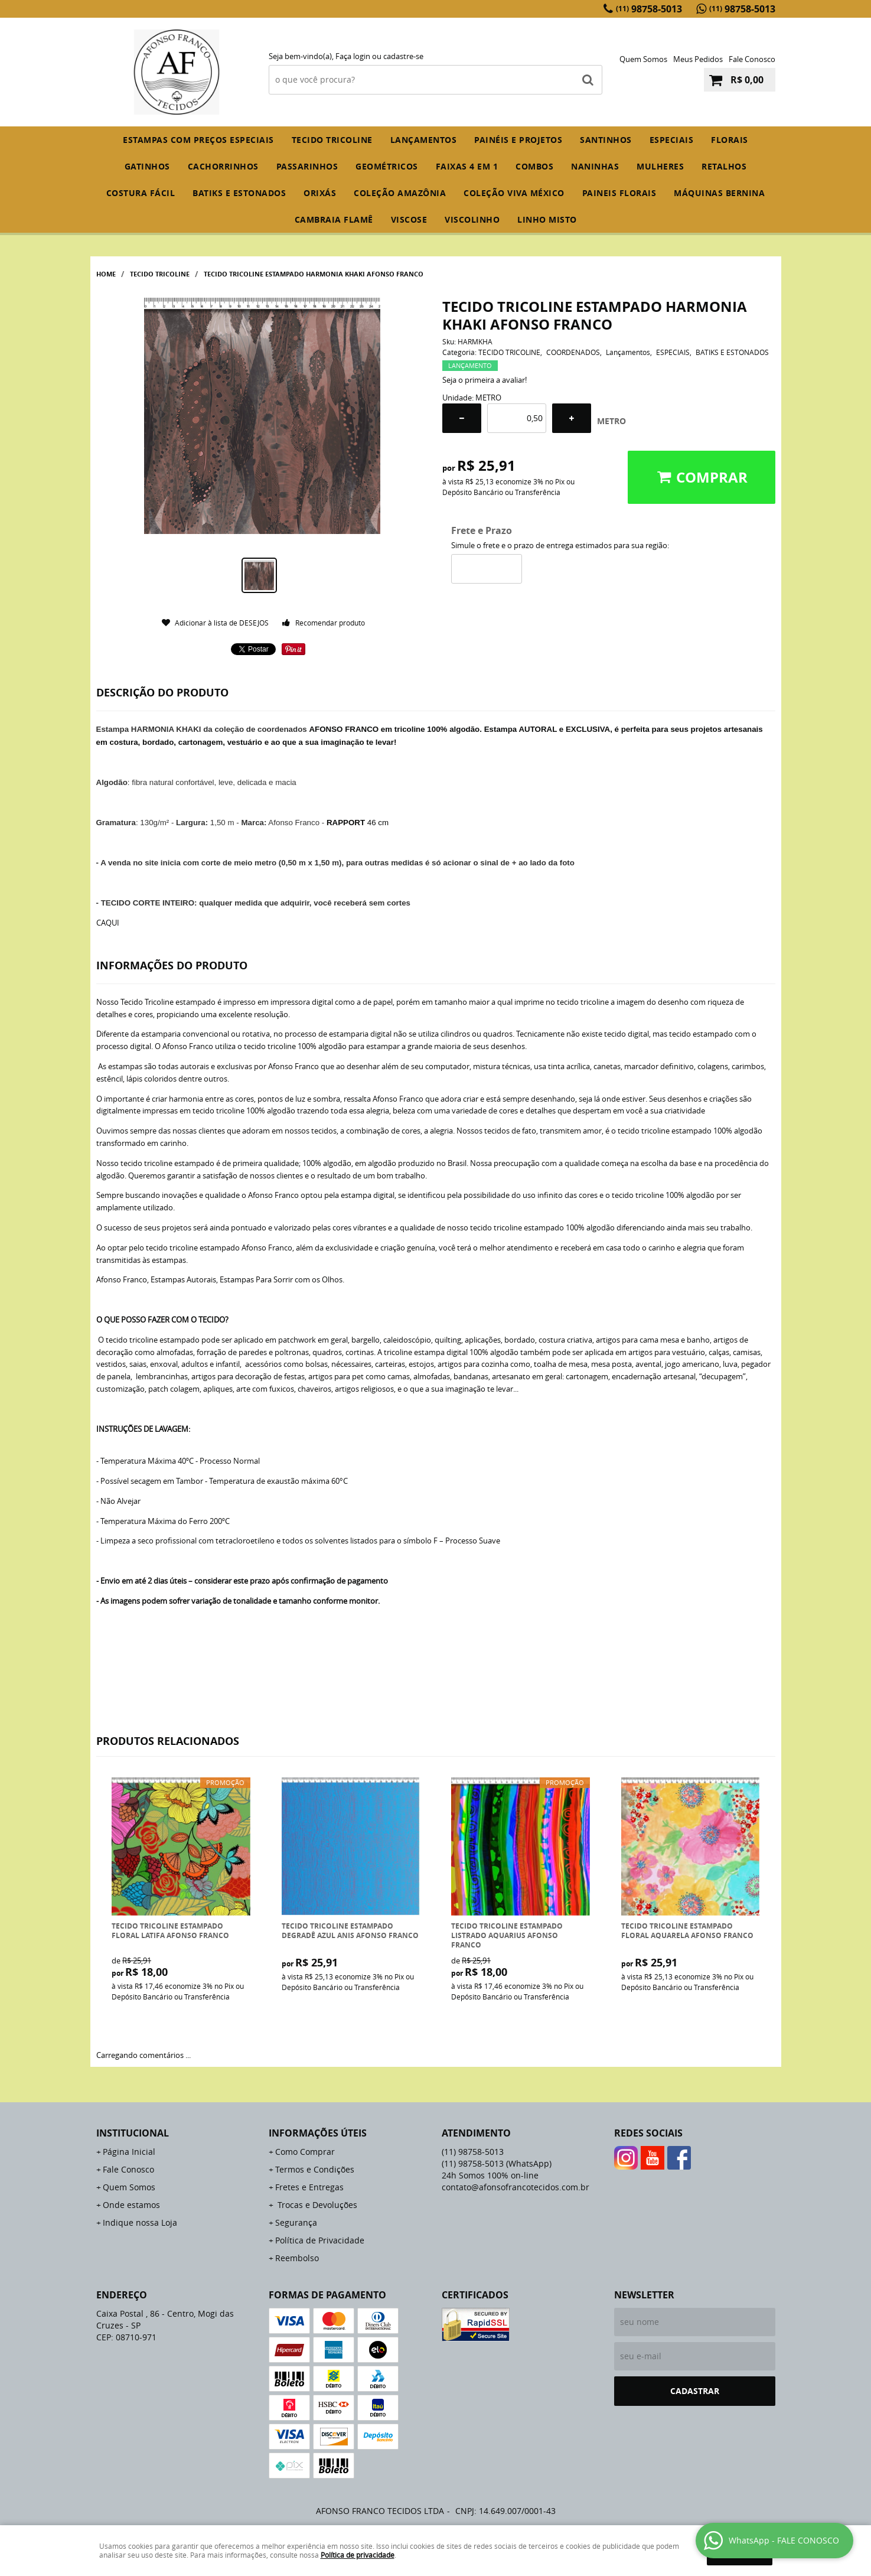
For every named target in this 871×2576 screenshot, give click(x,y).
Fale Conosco (752, 59)
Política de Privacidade (319, 2240)
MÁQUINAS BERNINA (719, 192)
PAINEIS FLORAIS (619, 192)
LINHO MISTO (547, 219)
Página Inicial (129, 2151)
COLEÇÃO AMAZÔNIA (400, 192)
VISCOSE (409, 219)
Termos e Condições (314, 2169)
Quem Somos (643, 59)
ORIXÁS (320, 192)
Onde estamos (131, 2204)
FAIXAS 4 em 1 (467, 166)
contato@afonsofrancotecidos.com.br (515, 2187)
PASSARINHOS (307, 166)
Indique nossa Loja (140, 2222)
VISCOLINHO (472, 219)
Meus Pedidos (698, 59)
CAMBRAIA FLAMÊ (334, 219)
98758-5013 (649, 8)
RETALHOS (724, 166)
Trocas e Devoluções (316, 2204)
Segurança (296, 2222)
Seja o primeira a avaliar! (484, 379)
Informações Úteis (318, 2132)
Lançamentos (423, 139)
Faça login (352, 56)
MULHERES (660, 166)
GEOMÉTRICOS (386, 166)
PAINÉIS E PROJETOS (518, 139)
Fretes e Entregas (309, 2187)
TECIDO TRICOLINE (332, 139)
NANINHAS (595, 166)
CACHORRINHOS (223, 166)
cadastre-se (403, 56)
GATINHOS (147, 166)
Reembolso (297, 2258)
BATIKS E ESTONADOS (239, 192)
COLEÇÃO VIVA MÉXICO (514, 192)
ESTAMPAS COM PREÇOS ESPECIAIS (198, 139)
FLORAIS (729, 139)
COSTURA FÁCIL (140, 192)
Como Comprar (305, 2151)
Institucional (132, 2132)
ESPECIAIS (672, 139)
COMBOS (534, 166)
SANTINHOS (606, 139)
